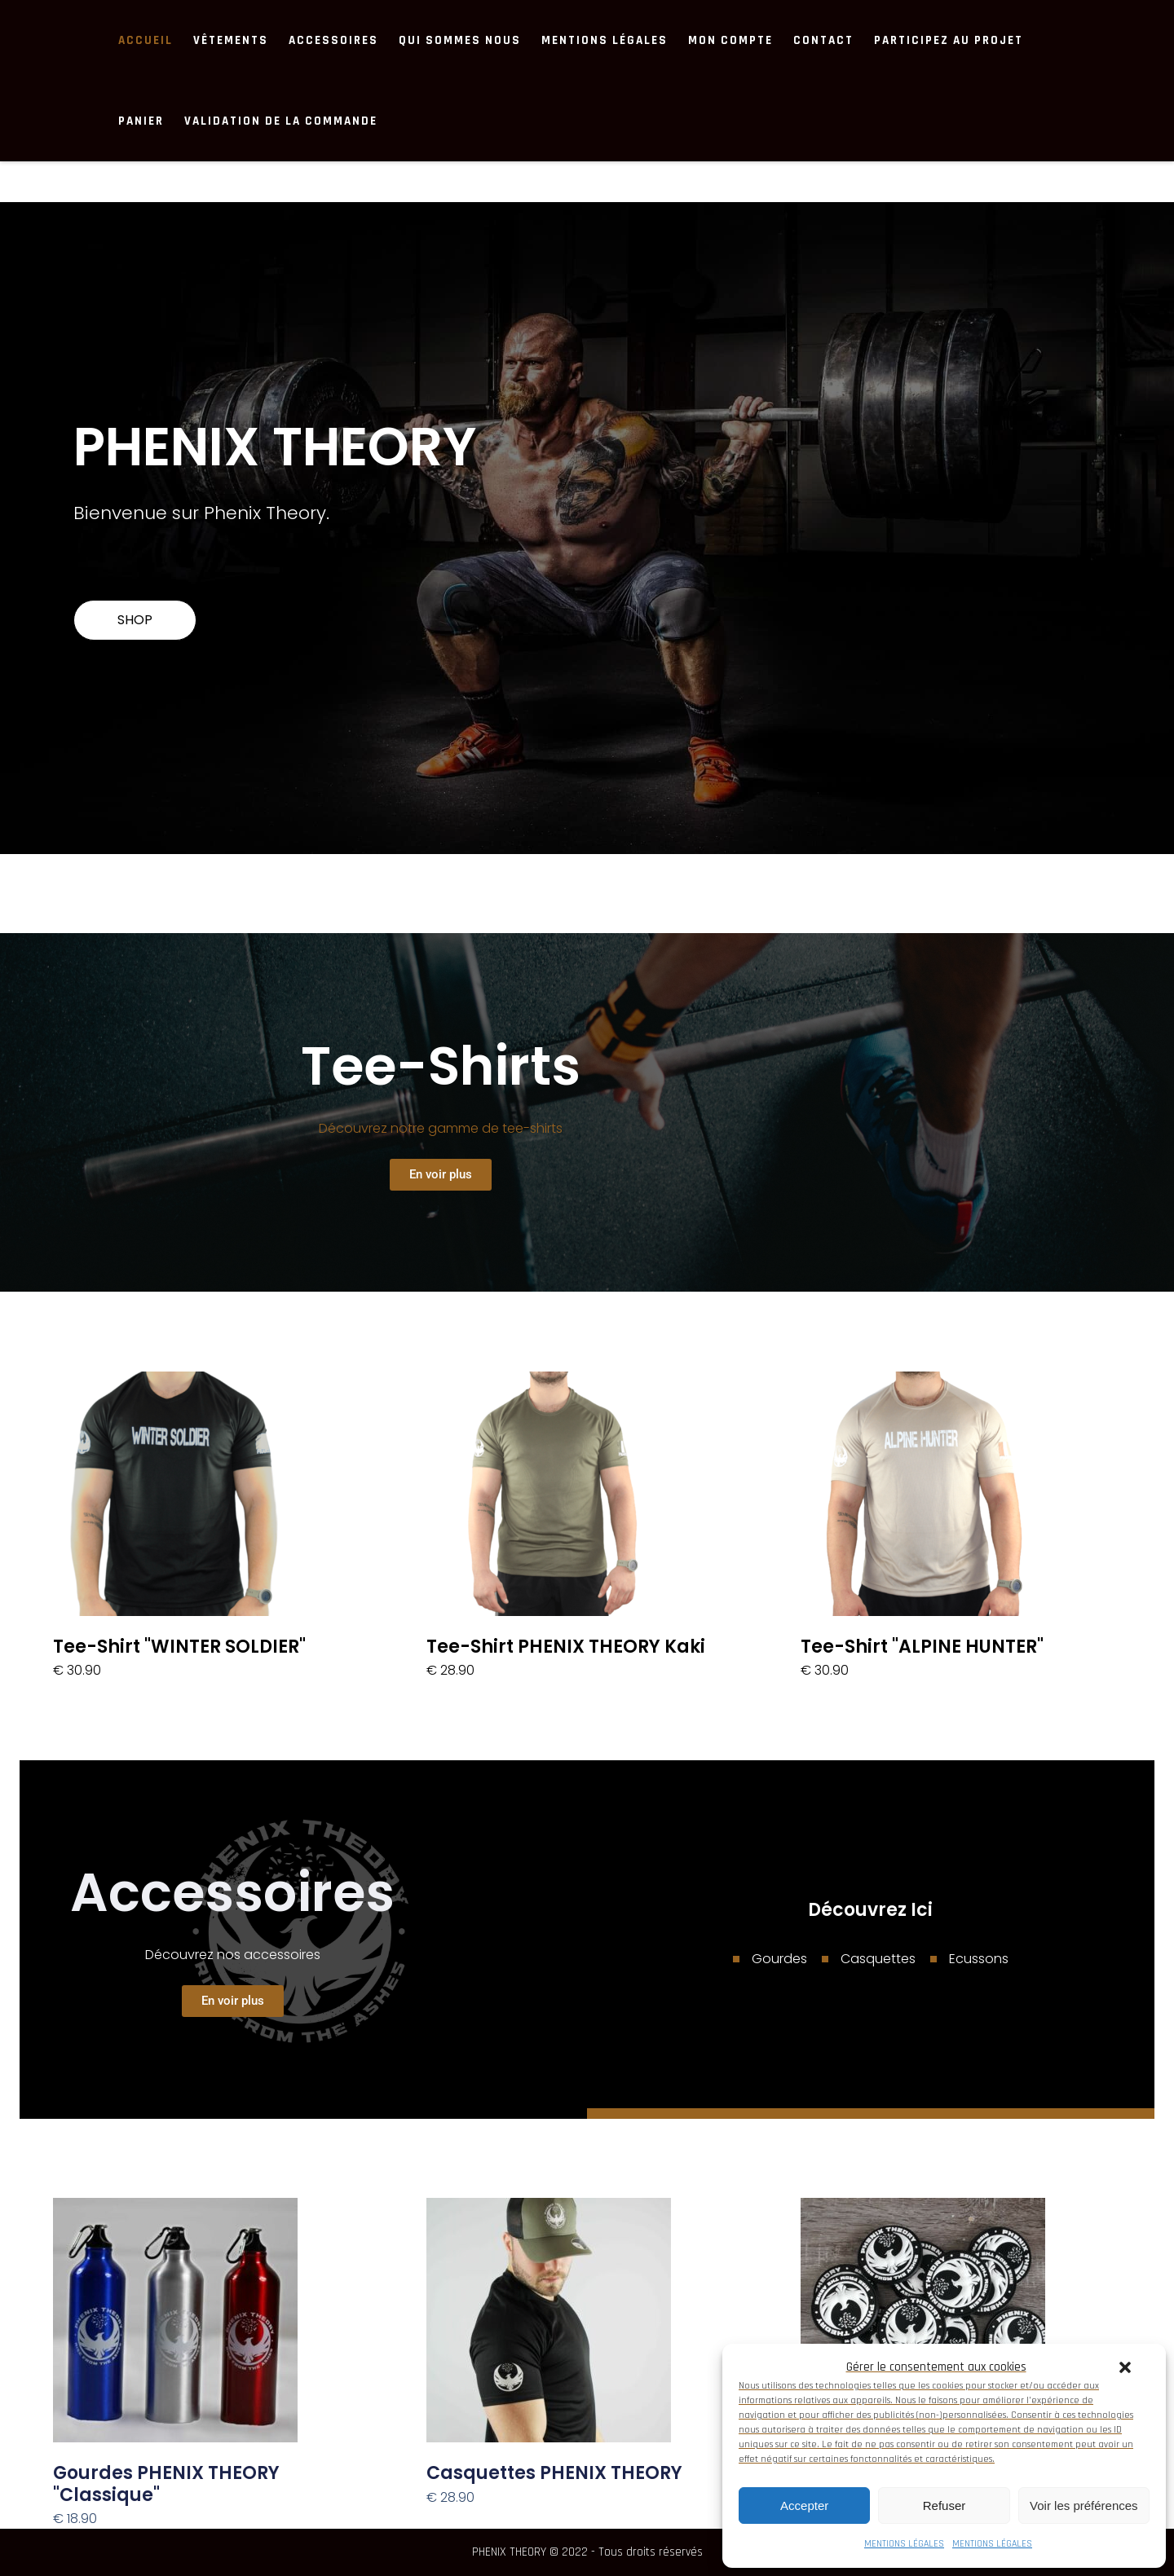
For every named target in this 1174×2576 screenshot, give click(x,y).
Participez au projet (948, 40)
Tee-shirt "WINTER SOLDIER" (179, 1646)
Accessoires (333, 40)
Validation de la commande (280, 121)
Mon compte (730, 40)
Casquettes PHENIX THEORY (554, 2473)
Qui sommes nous (460, 40)
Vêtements (230, 40)
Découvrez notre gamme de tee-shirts (441, 1128)
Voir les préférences (1084, 2505)
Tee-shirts (440, 1066)
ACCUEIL (145, 40)
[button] (1125, 2367)
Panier (141, 121)
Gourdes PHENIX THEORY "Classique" (166, 2483)
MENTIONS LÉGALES (904, 2544)
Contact (823, 40)
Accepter (804, 2505)
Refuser (944, 2505)
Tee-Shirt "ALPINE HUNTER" (922, 1646)
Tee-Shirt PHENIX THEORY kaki (565, 1646)
